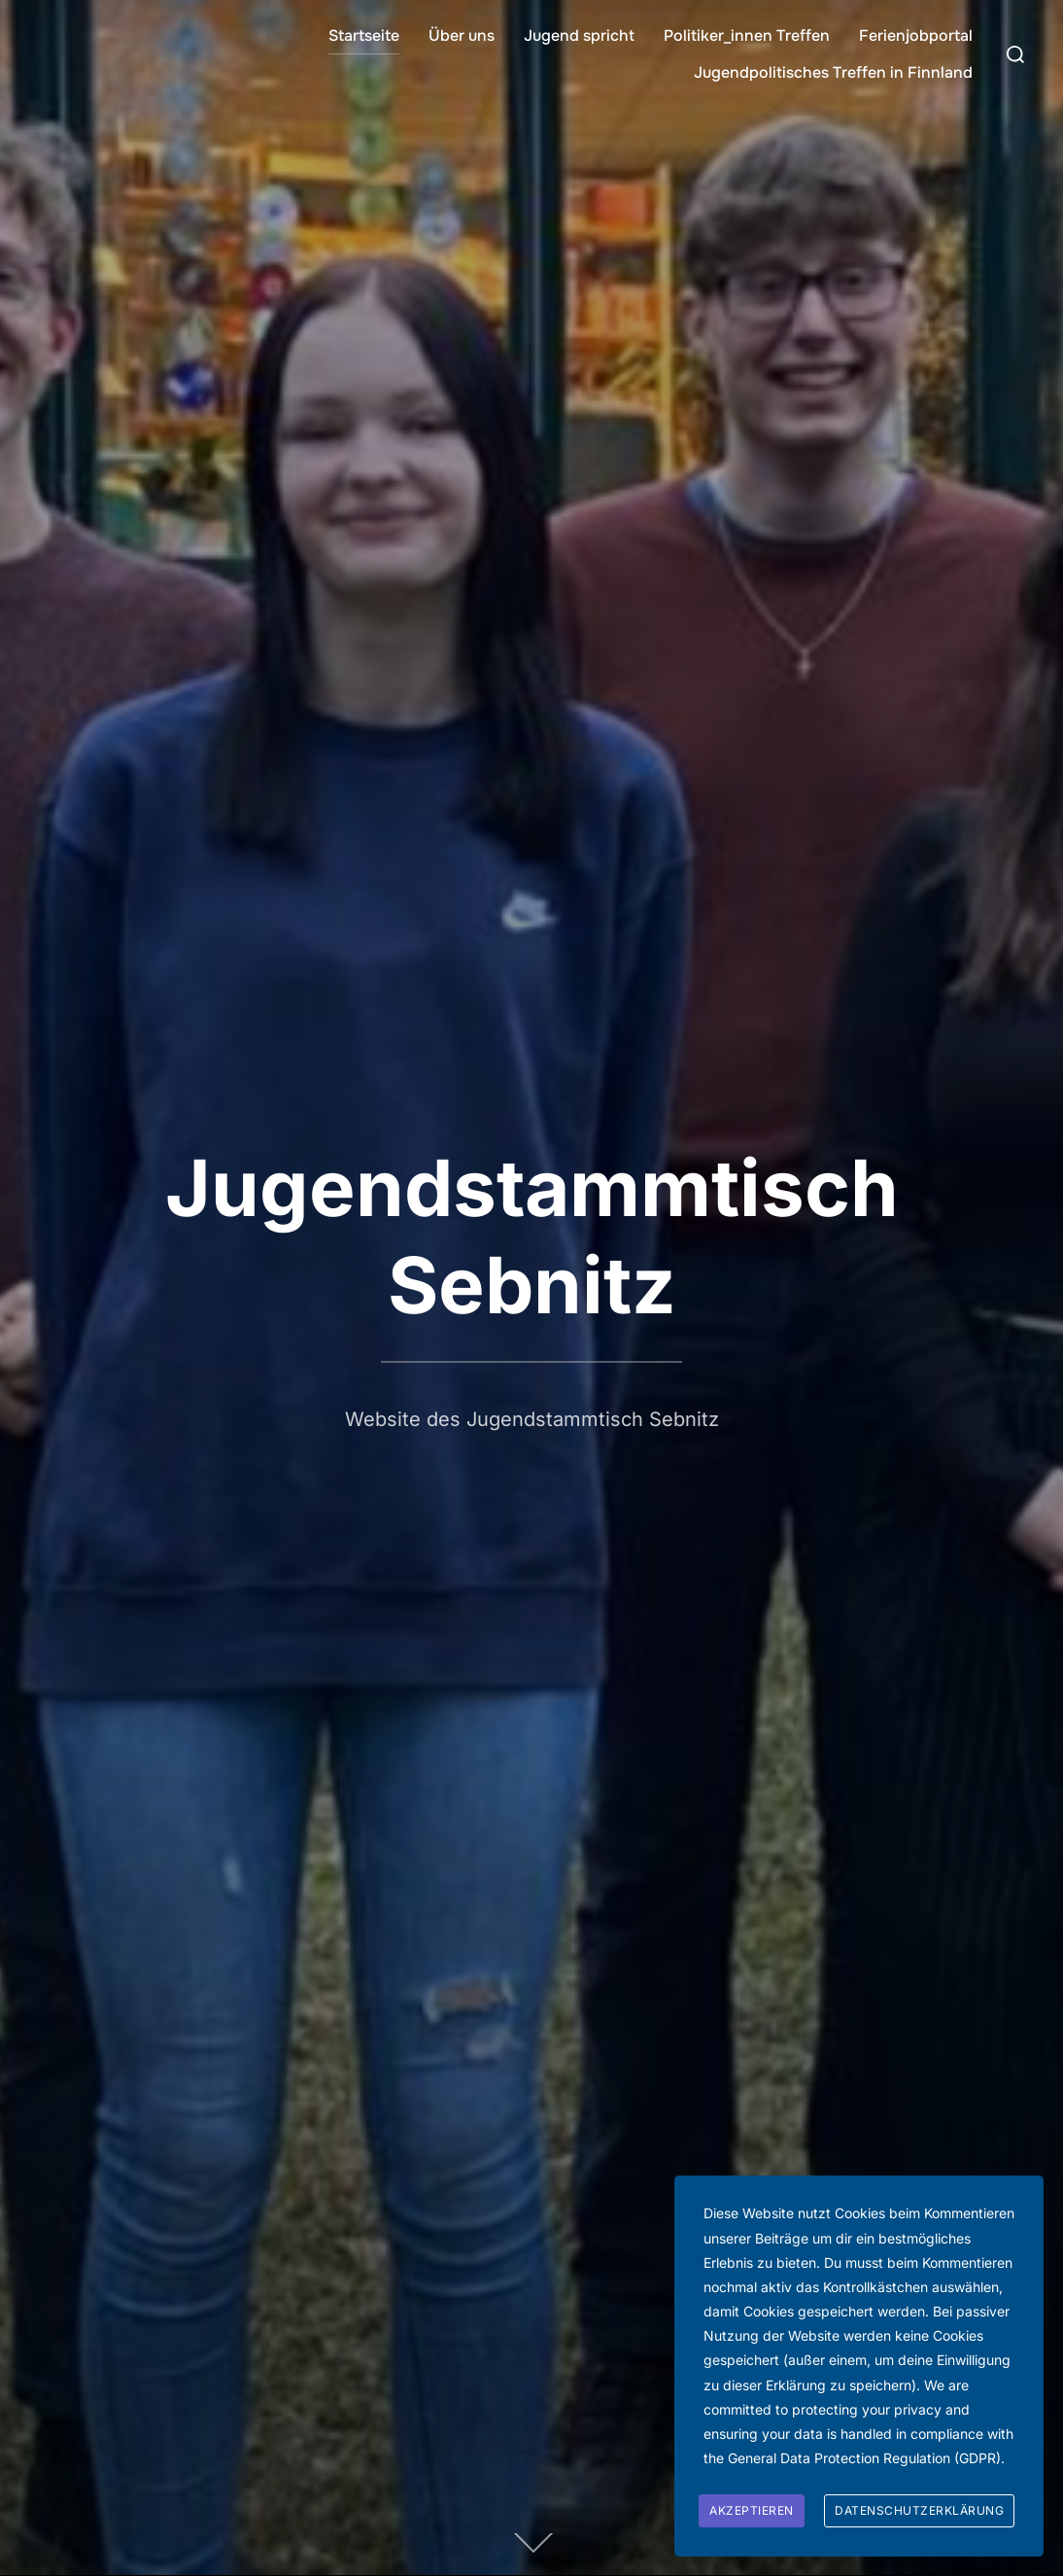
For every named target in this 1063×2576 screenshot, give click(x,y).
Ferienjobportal (916, 35)
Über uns (462, 35)
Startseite (363, 35)
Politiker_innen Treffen (747, 35)
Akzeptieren (751, 2510)
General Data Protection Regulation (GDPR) (864, 2458)
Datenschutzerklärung (919, 2510)
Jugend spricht (579, 35)
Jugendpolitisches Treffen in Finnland (833, 72)
